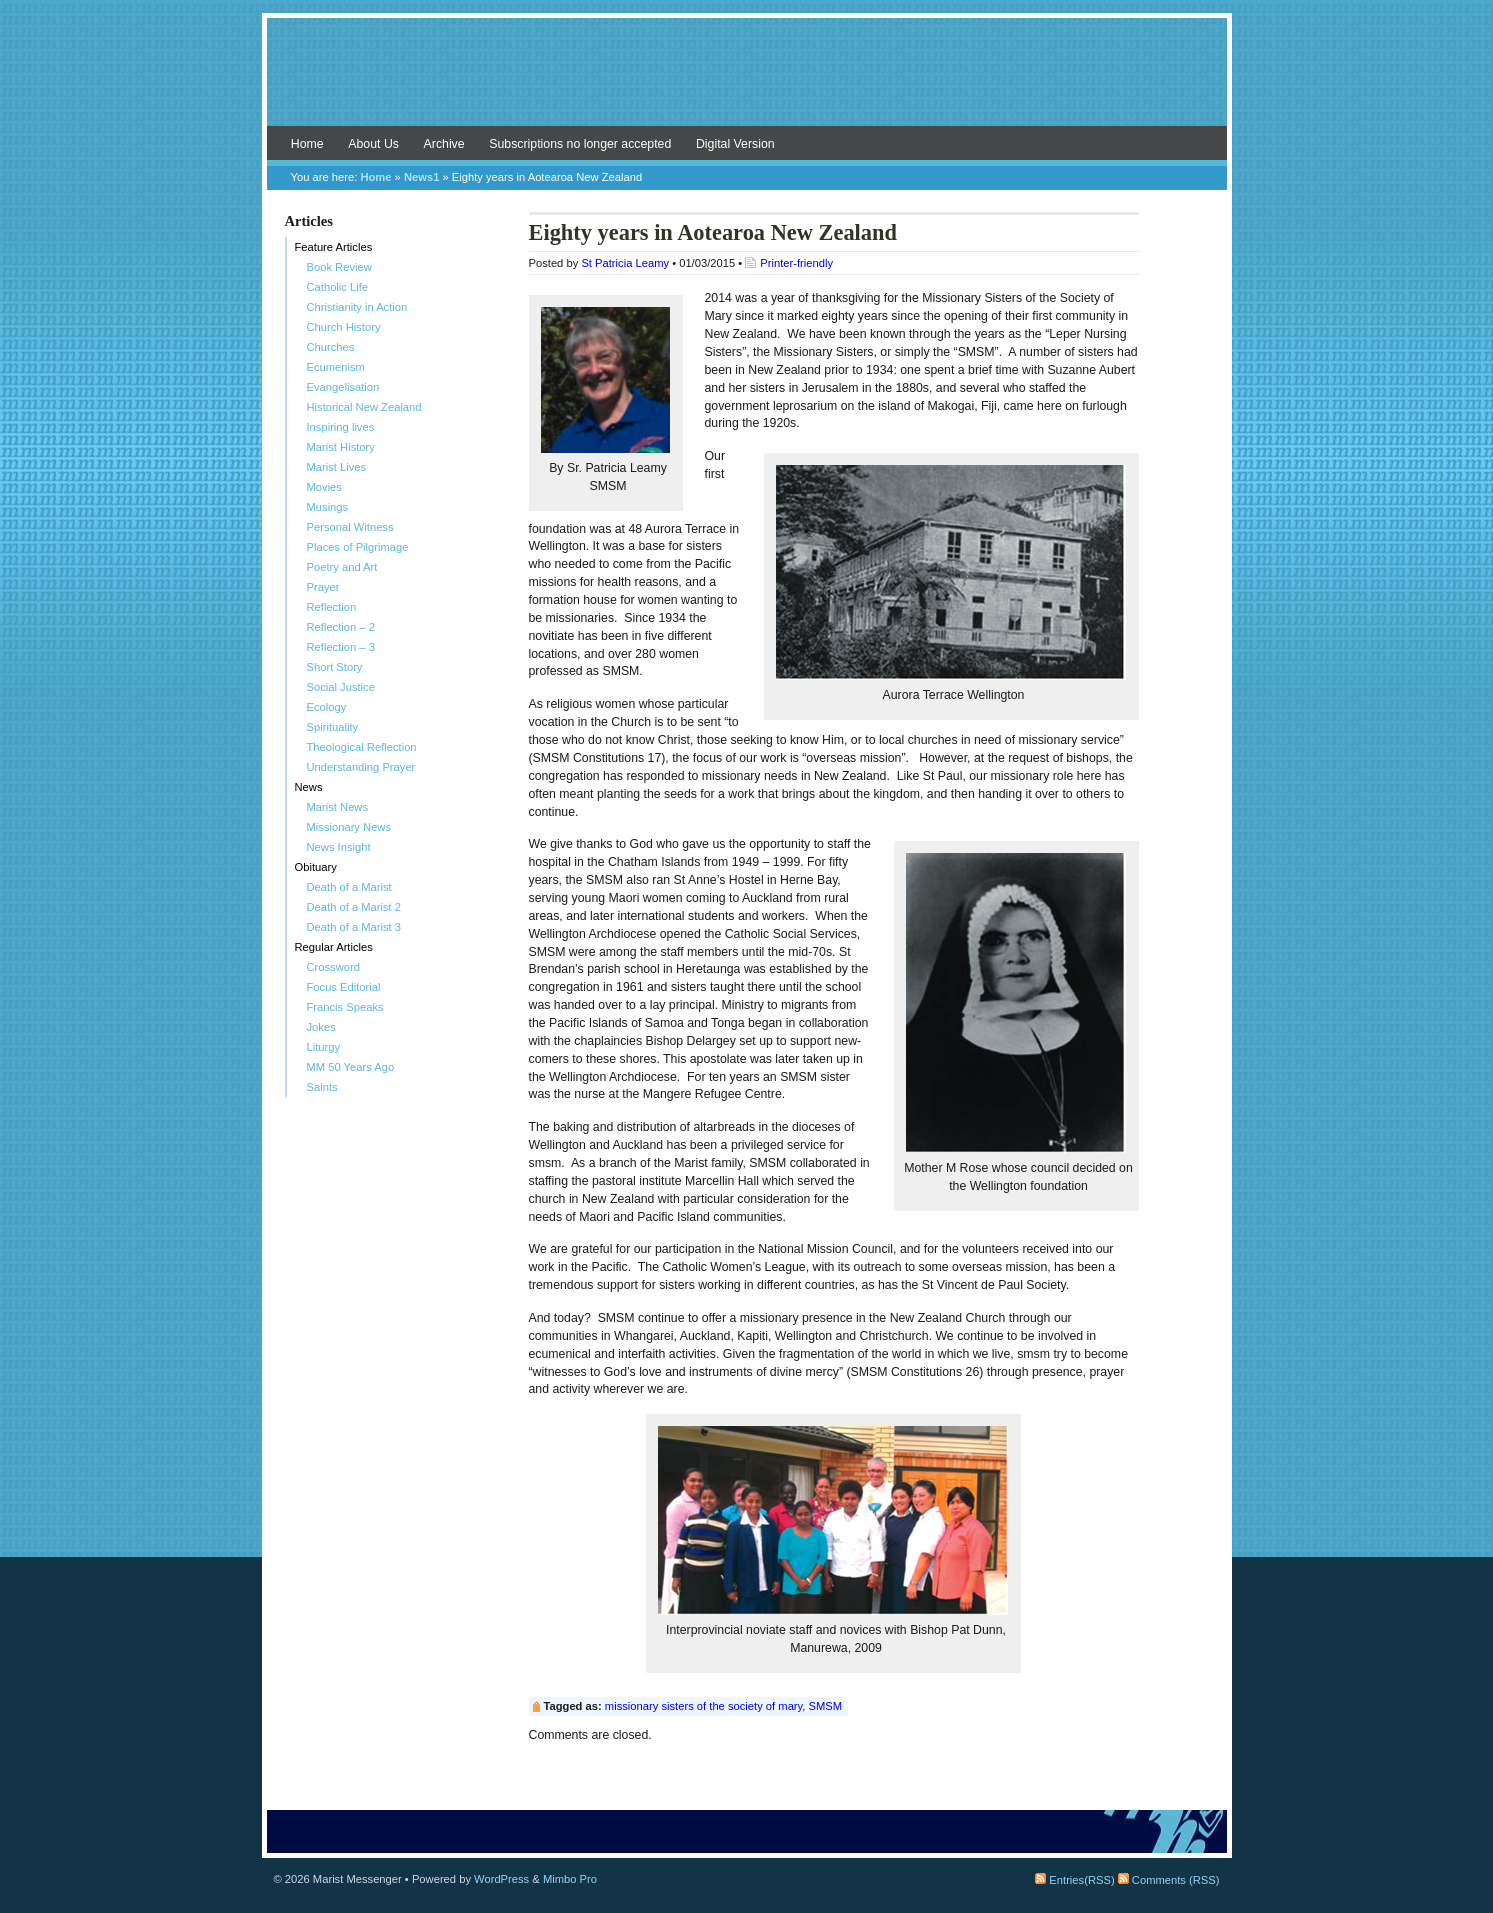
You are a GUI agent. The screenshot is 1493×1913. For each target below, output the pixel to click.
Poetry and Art (342, 567)
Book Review (339, 267)
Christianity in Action (357, 307)
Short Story (335, 667)
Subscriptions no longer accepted (580, 144)
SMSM (826, 1706)
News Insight (339, 847)
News (309, 787)
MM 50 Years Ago (351, 1067)
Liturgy (324, 1047)
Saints (322, 1087)
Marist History (341, 447)
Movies (324, 487)
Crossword (333, 967)
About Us (373, 144)
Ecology (327, 707)
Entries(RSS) (1074, 1880)
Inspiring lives (341, 427)
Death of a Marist (349, 887)
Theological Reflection (362, 747)
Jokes (321, 1027)
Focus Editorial (344, 987)
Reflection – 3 (341, 647)
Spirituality (333, 727)
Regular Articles (334, 947)
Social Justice (341, 687)
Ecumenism (336, 367)
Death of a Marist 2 (354, 907)
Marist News (338, 807)
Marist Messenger (747, 82)
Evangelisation (343, 387)
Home (307, 144)
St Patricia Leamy (625, 263)
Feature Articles (334, 247)
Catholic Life (338, 287)
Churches (331, 347)
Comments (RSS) (1169, 1880)
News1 (421, 177)
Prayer (323, 587)
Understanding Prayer (361, 767)
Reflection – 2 (341, 627)
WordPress (501, 1879)
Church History (344, 327)
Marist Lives (337, 467)
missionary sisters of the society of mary (704, 1706)
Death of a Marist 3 (354, 927)
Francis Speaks (345, 1007)
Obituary (316, 867)
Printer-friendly (796, 263)
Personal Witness (350, 527)
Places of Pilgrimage (358, 547)
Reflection (332, 607)
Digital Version (735, 144)
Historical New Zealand (364, 407)
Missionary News (349, 827)
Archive (444, 144)
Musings (328, 507)
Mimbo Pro (570, 1879)
